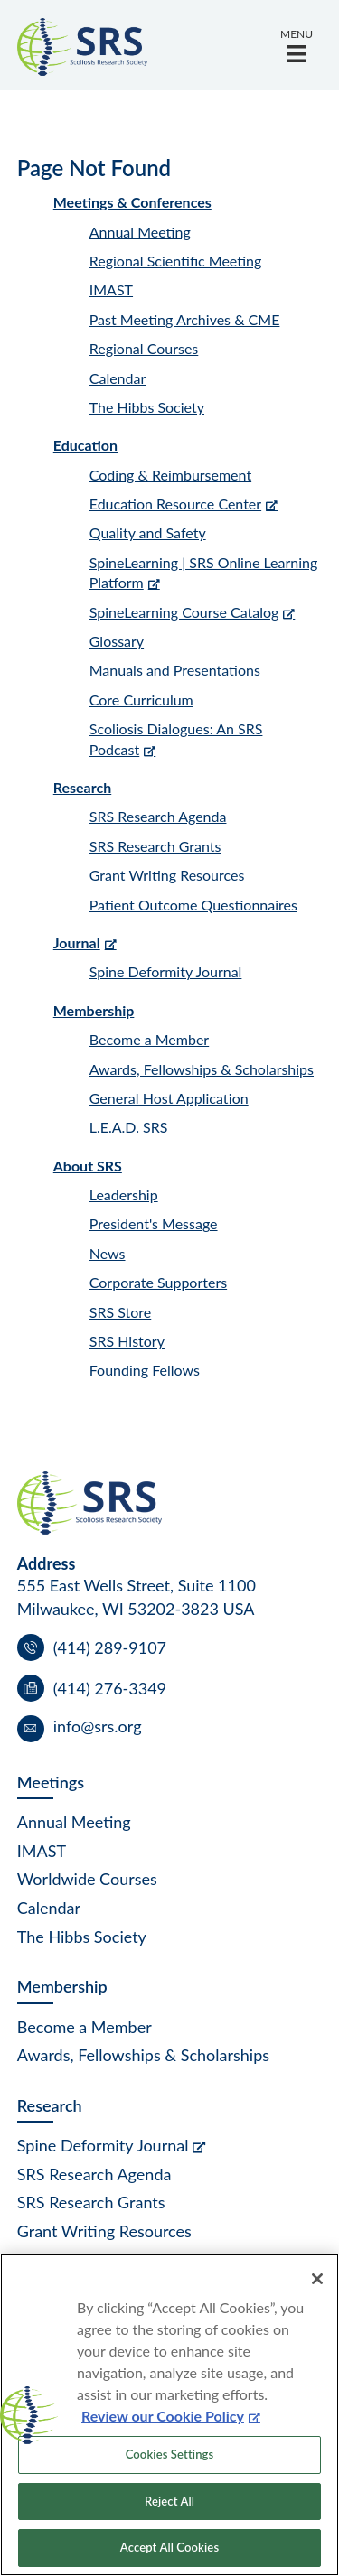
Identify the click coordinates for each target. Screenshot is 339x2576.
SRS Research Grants (155, 845)
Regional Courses (144, 348)
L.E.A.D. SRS (128, 1126)
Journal (76, 942)
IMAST (111, 289)
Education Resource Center (175, 503)
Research (82, 787)
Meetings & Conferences (132, 201)
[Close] (317, 2279)
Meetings (50, 1782)
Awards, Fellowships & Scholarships (201, 1069)
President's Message (153, 1223)
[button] (296, 45)
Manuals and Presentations (174, 669)
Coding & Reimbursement (170, 474)
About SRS (87, 1165)
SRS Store (120, 1312)
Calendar (117, 378)
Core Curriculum (141, 699)
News (107, 1253)
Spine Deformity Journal (165, 971)
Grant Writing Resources (167, 874)
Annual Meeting (140, 231)
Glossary (116, 640)
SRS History (127, 1340)
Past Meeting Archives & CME (184, 319)
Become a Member (149, 1039)
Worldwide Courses (87, 1879)
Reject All (169, 2501)
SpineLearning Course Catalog (184, 612)
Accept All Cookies (169, 2547)
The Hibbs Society (146, 406)
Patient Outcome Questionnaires (193, 904)
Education (85, 444)
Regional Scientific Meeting (175, 260)
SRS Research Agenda (158, 816)
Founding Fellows (144, 1369)
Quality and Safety (147, 532)
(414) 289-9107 (109, 1647)
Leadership (123, 1194)
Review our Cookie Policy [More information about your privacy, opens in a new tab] (162, 2415)
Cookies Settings (170, 2454)
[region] (169, 2415)
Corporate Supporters (158, 1282)
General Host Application (169, 1097)
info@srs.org (97, 1726)
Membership (94, 1010)
